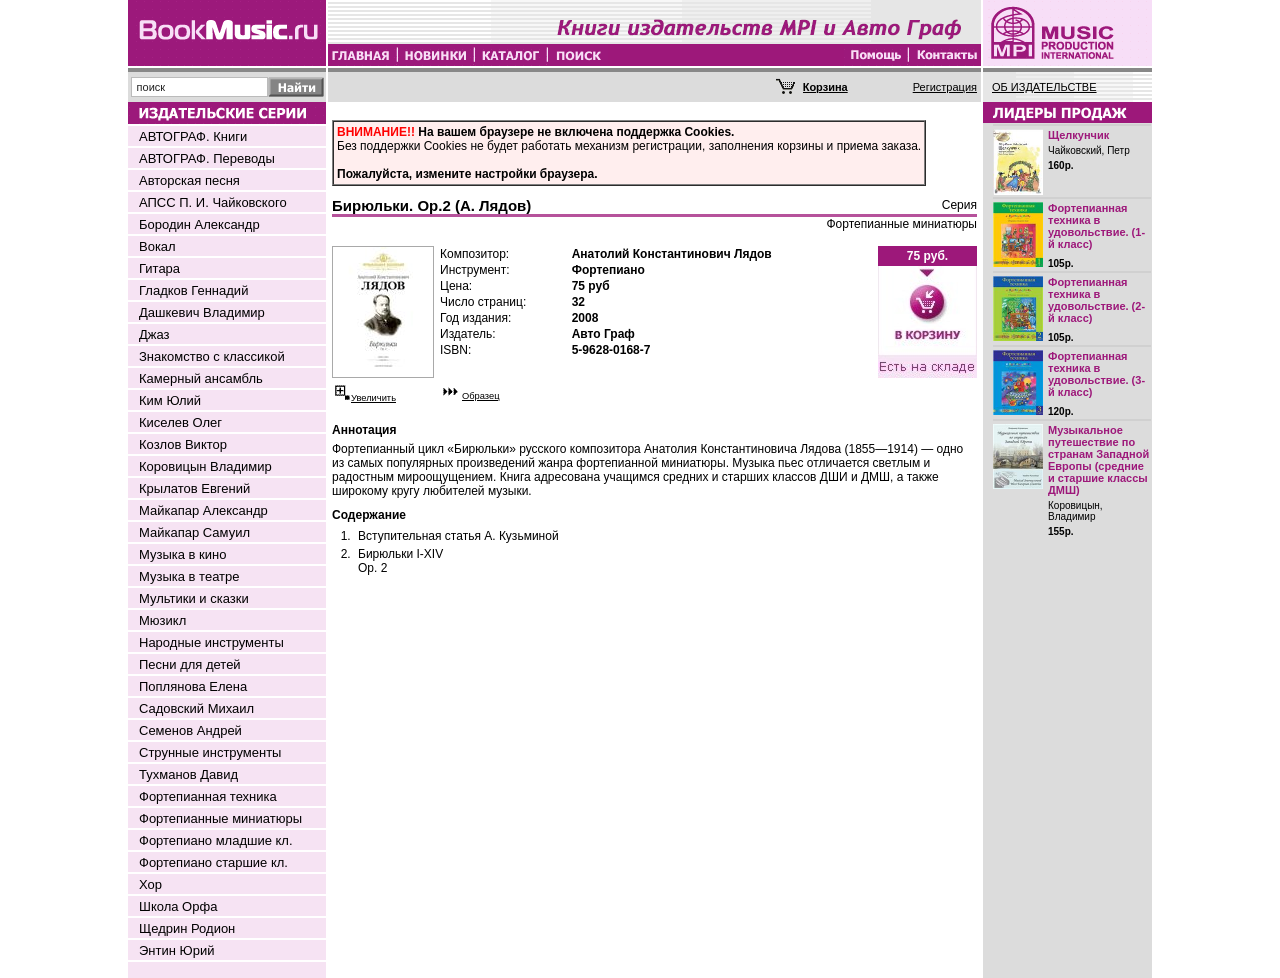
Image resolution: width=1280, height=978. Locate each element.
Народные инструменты (211, 642)
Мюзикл (162, 620)
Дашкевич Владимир (202, 312)
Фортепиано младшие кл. (216, 840)
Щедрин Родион (187, 928)
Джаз (154, 334)
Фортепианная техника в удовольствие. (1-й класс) (1096, 226)
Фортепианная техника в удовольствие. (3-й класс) (1096, 374)
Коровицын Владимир (205, 466)
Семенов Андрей (190, 730)
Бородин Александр (199, 224)
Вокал (157, 246)
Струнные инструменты (210, 752)
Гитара (159, 268)
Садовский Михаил (196, 708)
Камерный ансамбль (201, 378)
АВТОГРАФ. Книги (193, 136)
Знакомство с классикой (212, 356)
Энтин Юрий (176, 950)
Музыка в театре (189, 576)
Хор (150, 884)
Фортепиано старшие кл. (213, 862)
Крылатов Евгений (194, 488)
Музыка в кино (182, 554)
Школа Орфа (178, 906)
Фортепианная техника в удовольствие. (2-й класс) (1096, 300)
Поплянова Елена (193, 686)
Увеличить (373, 398)
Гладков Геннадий (193, 290)
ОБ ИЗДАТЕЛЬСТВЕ (1044, 87)
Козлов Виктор (183, 444)
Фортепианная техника (208, 796)
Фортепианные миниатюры (220, 818)
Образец (481, 396)
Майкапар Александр (203, 510)
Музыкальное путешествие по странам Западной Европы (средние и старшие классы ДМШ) (1098, 460)
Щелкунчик (1078, 135)
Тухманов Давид (188, 774)
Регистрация (945, 87)
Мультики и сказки (194, 598)
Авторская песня (189, 180)
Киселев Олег (180, 422)
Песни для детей (190, 664)
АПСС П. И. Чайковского (213, 202)
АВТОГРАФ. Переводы (207, 158)
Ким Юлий (170, 400)
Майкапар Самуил (194, 532)
